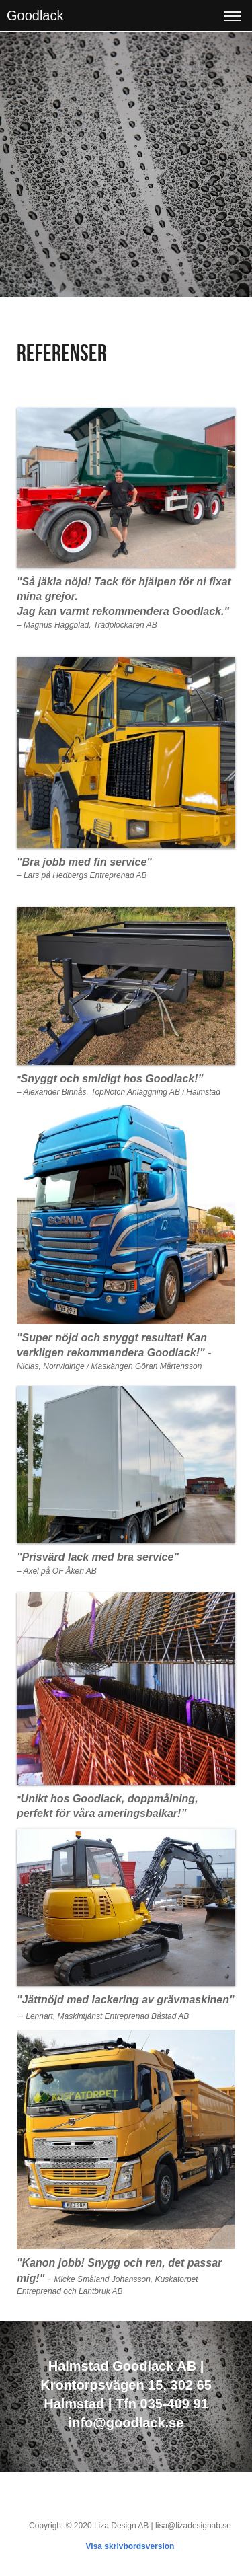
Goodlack (35, 15)
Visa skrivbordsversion (130, 2546)
